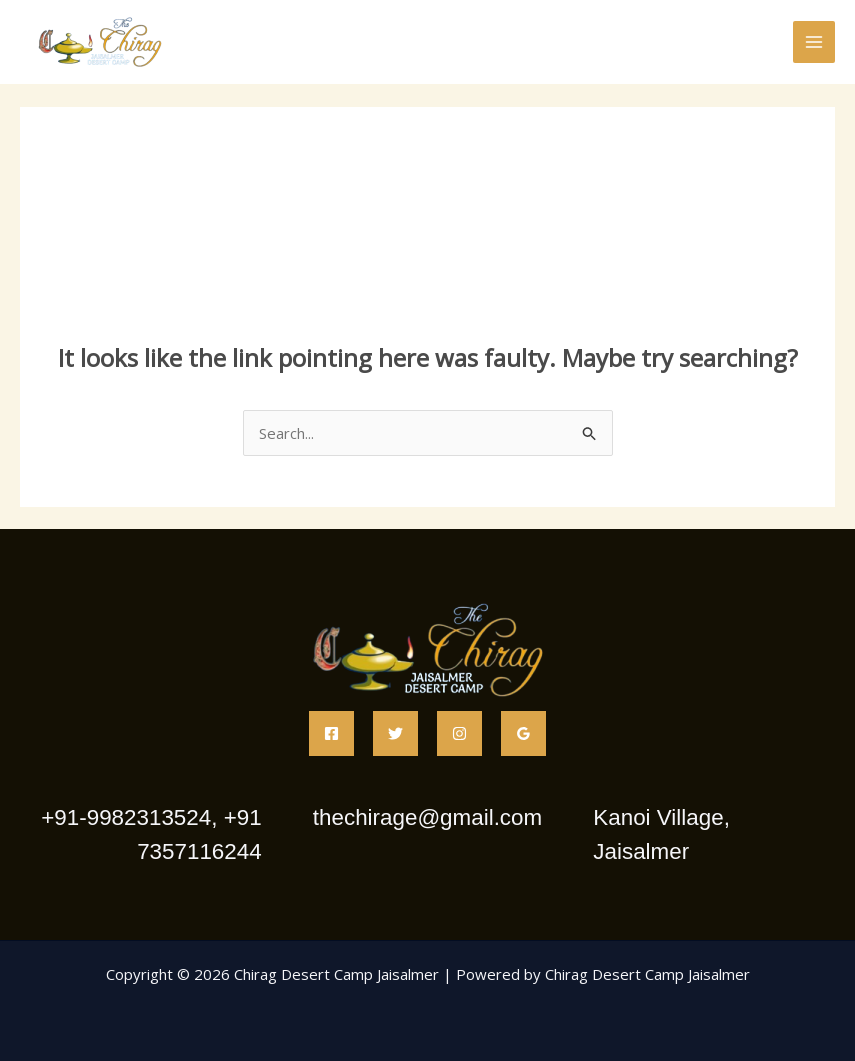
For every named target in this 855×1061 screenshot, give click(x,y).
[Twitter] (395, 733)
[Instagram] (459, 733)
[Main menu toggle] (814, 42)
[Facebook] (331, 733)
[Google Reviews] (523, 733)
